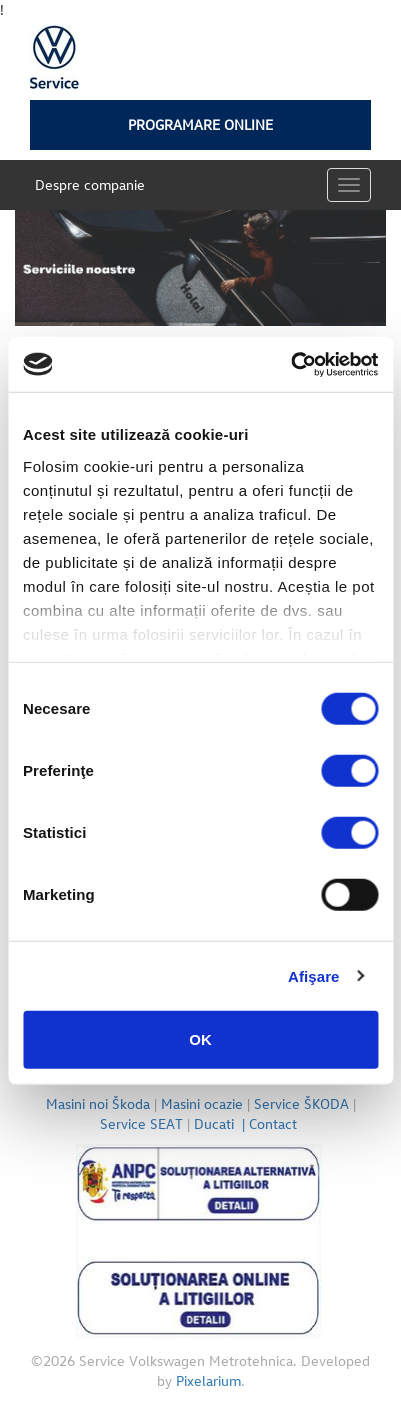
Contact (275, 1123)
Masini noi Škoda (98, 1103)
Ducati (221, 1123)
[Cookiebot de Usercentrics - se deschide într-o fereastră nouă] (290, 364)
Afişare (314, 975)
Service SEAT (141, 1123)
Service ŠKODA (301, 1103)
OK (200, 1039)
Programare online (200, 124)
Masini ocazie (202, 1103)
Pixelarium (208, 1380)
